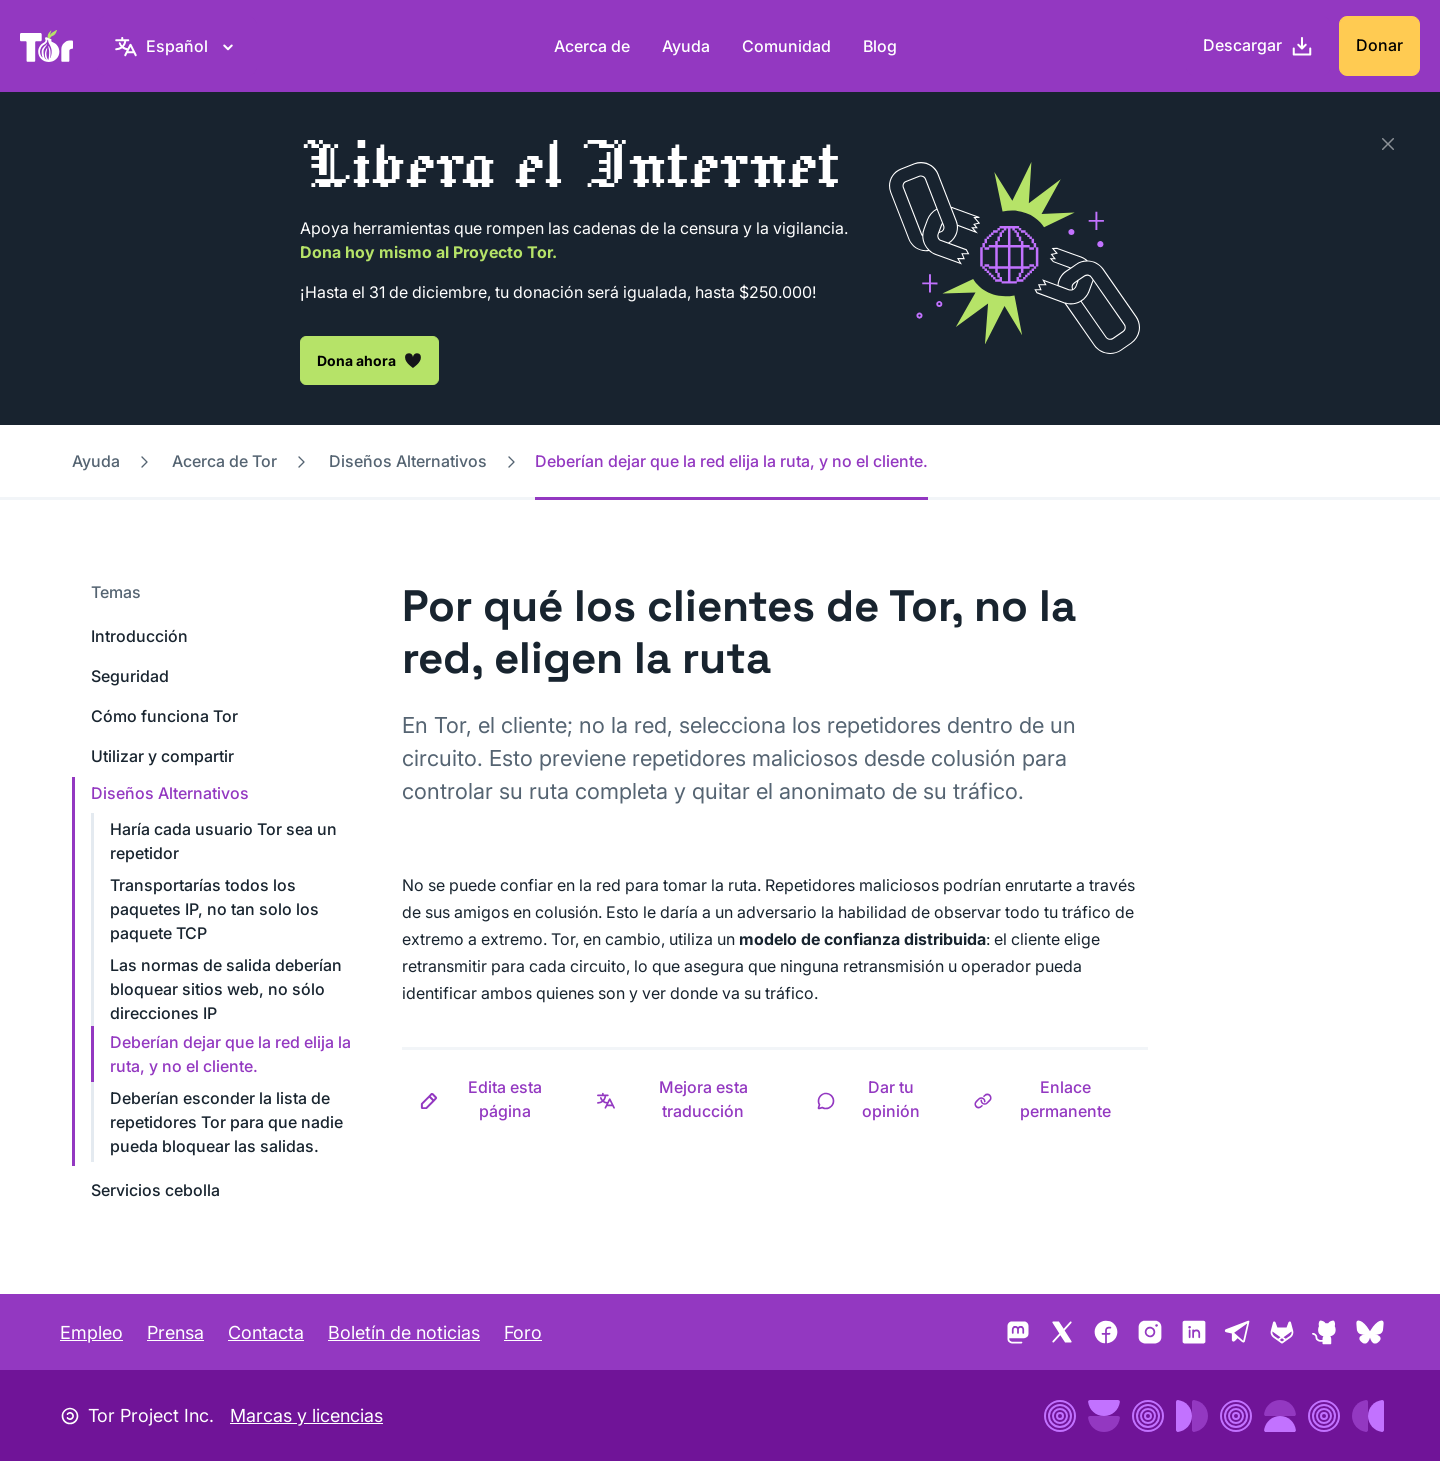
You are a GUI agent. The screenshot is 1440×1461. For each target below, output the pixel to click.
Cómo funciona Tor (164, 716)
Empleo (91, 1332)
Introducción (139, 636)
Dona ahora (369, 360)
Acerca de (592, 46)
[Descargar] (1258, 46)
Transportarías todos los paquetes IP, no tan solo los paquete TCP (214, 909)
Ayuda (686, 46)
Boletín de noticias (404, 1332)
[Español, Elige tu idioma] (177, 46)
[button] (490, 1099)
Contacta (266, 1332)
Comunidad (786, 46)
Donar (1379, 45)
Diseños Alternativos (408, 461)
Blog (880, 46)
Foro (523, 1332)
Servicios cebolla (155, 1190)
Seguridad (130, 676)
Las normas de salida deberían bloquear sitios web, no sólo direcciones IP (226, 989)
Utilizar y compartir (162, 756)
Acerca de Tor (224, 461)
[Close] (1388, 144)
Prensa (175, 1332)
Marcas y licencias (306, 1415)
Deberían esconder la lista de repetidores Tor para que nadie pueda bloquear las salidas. (226, 1122)
